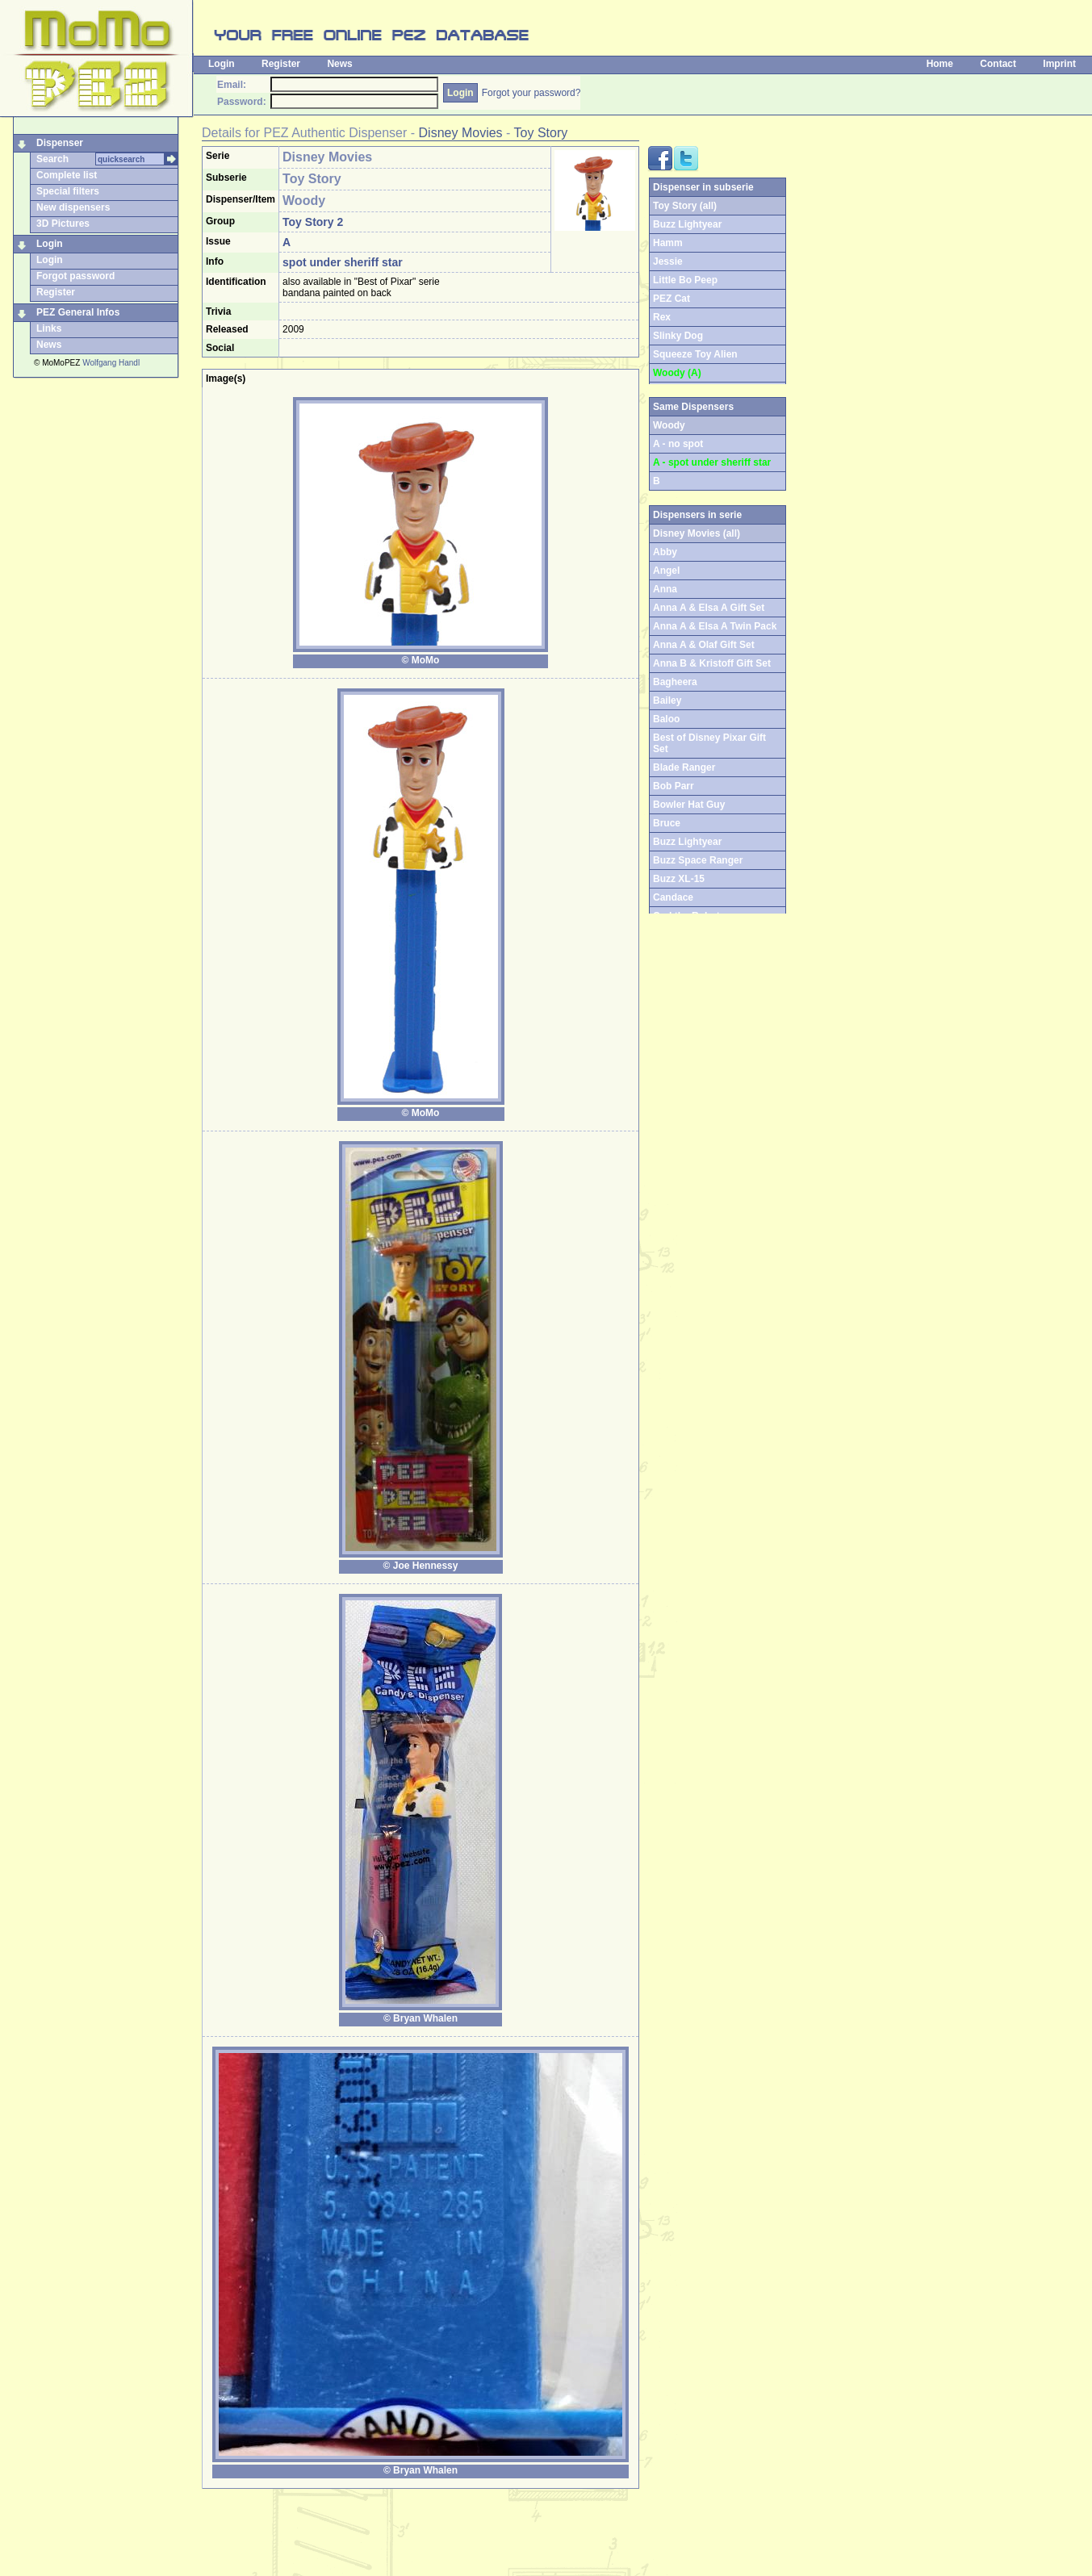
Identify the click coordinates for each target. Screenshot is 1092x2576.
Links (48, 328)
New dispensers (73, 207)
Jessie (668, 261)
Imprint (1059, 63)
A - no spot (678, 444)
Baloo (666, 719)
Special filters (67, 191)
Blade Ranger (684, 767)
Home (940, 63)
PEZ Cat (671, 298)
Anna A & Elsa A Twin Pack (714, 626)
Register (280, 63)
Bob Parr (673, 786)
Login (221, 63)
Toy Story (541, 133)
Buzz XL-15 (679, 878)
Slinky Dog (678, 335)
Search (52, 159)
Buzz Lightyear (687, 224)
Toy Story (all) (685, 205)
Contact (998, 63)
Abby (665, 552)
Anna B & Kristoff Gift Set (712, 663)
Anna (665, 589)
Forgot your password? (531, 92)
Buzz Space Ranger (698, 860)
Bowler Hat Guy (689, 804)
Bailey (667, 700)
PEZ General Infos (77, 312)
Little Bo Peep (685, 280)
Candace (673, 897)
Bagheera (675, 682)
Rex (662, 317)
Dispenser (59, 142)
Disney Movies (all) (696, 533)
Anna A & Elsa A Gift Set (708, 607)
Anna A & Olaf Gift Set (704, 644)
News (339, 63)
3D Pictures (63, 223)
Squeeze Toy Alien (695, 354)
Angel (666, 570)
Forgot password (75, 276)
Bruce (666, 823)
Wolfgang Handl (111, 362)
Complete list (66, 175)
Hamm (668, 243)
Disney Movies (461, 133)
